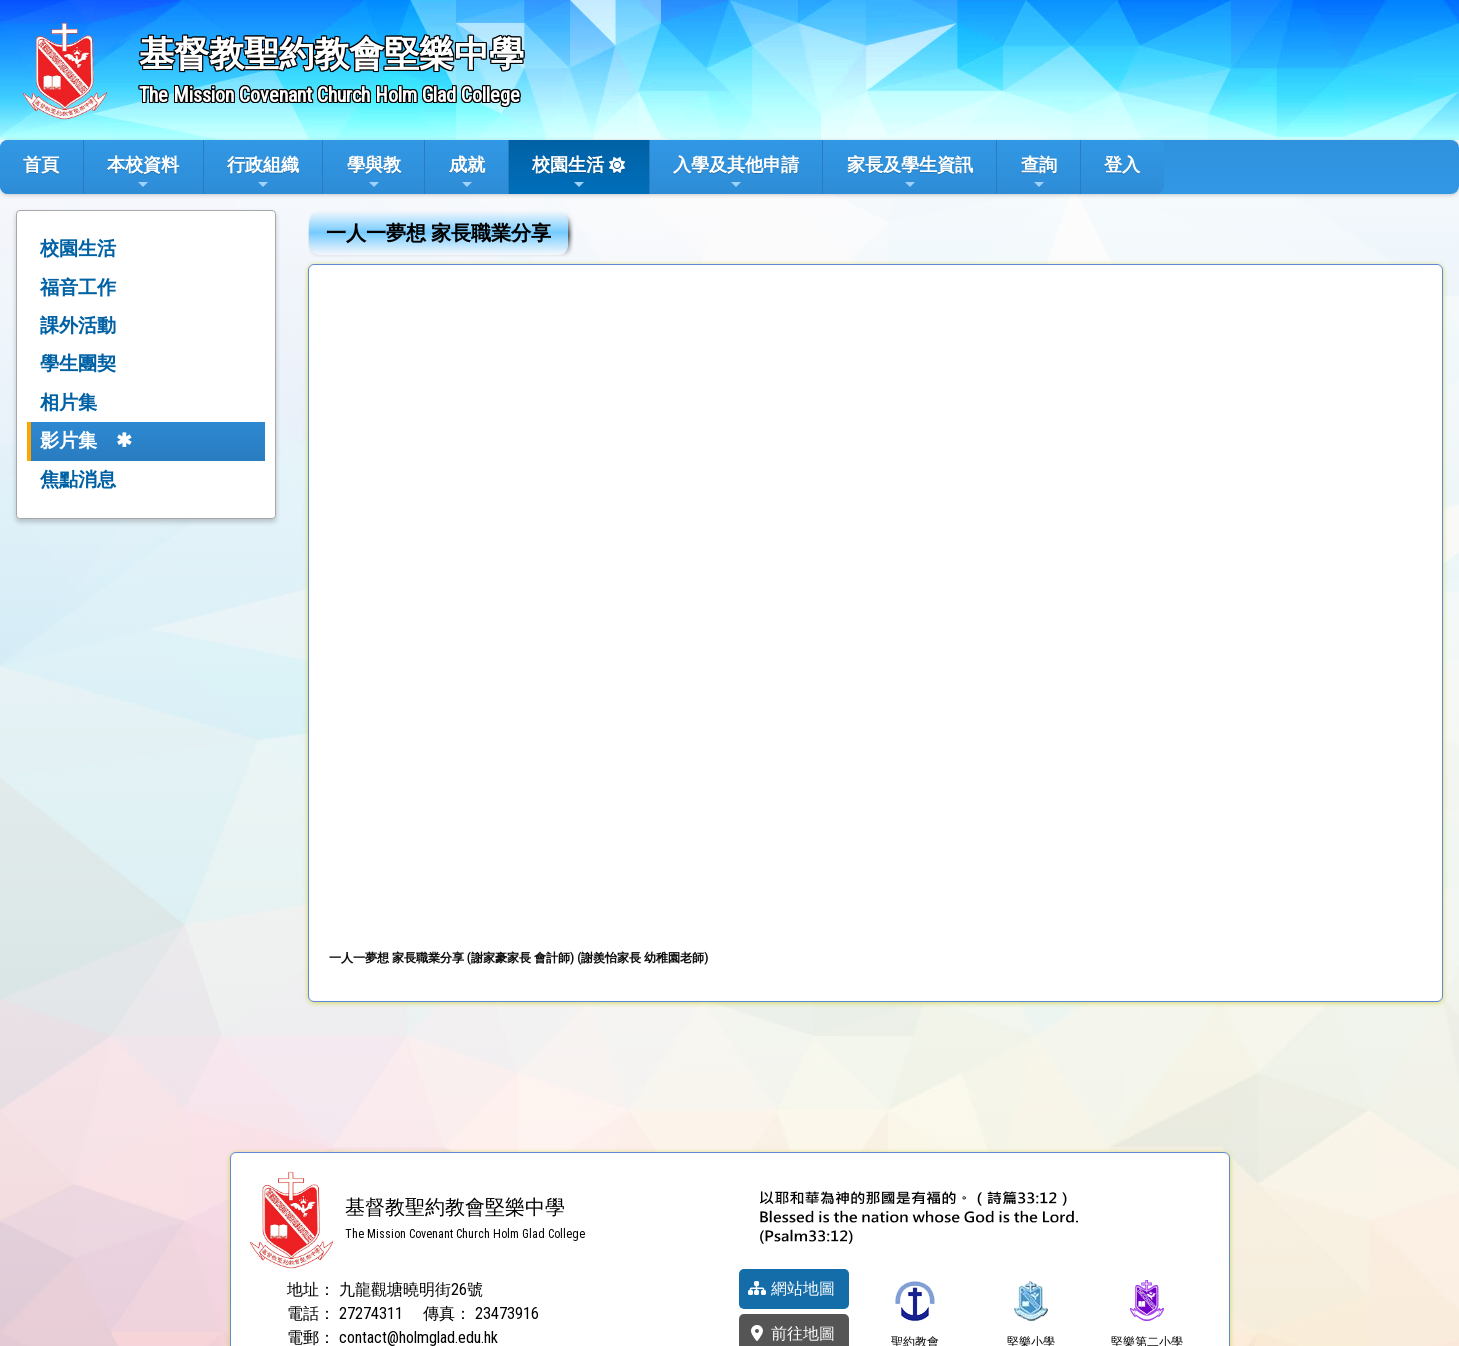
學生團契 (78, 363)
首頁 (41, 164)
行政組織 (263, 173)
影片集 (68, 440)
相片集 (68, 402)
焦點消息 (78, 479)
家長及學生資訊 (910, 173)
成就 (467, 173)
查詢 (1039, 173)
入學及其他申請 (736, 173)
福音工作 (78, 287)
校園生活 (568, 173)
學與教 (374, 173)
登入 (1122, 164)
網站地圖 (791, 1288)
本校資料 (143, 173)
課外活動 (78, 325)
